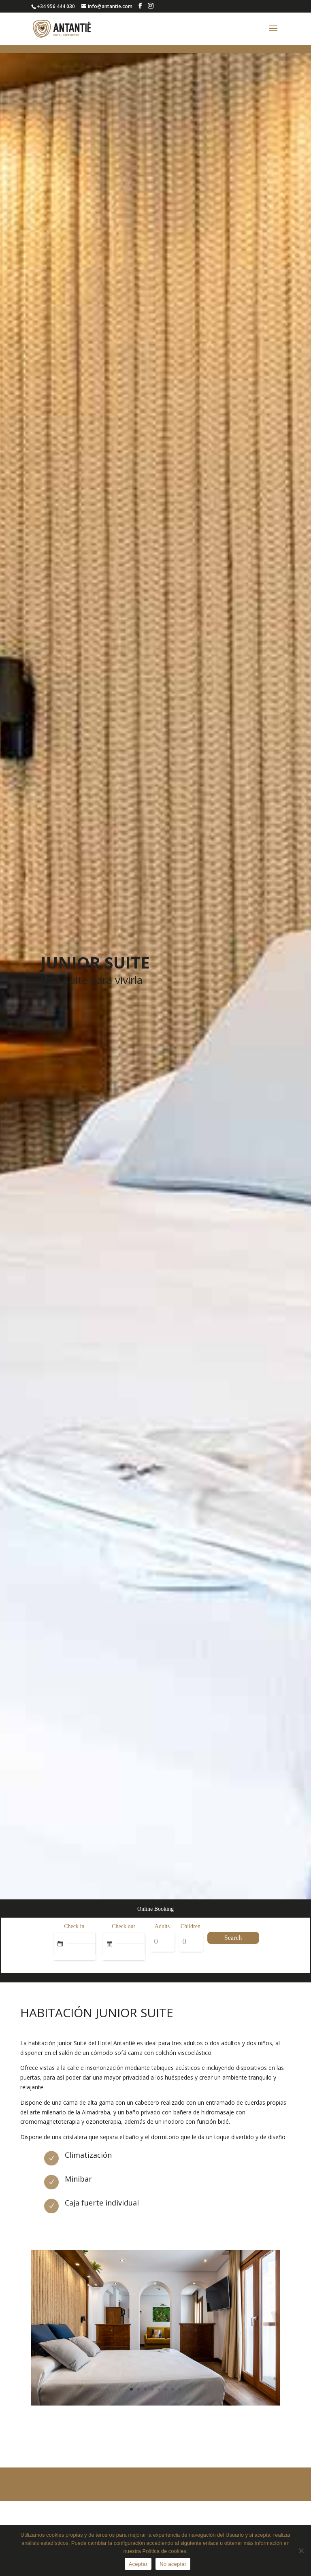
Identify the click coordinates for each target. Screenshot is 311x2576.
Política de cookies (164, 2551)
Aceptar (138, 2564)
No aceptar (173, 2564)
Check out (123, 1926)
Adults (162, 1926)
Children (190, 1926)
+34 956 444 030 (56, 6)
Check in (74, 1926)
